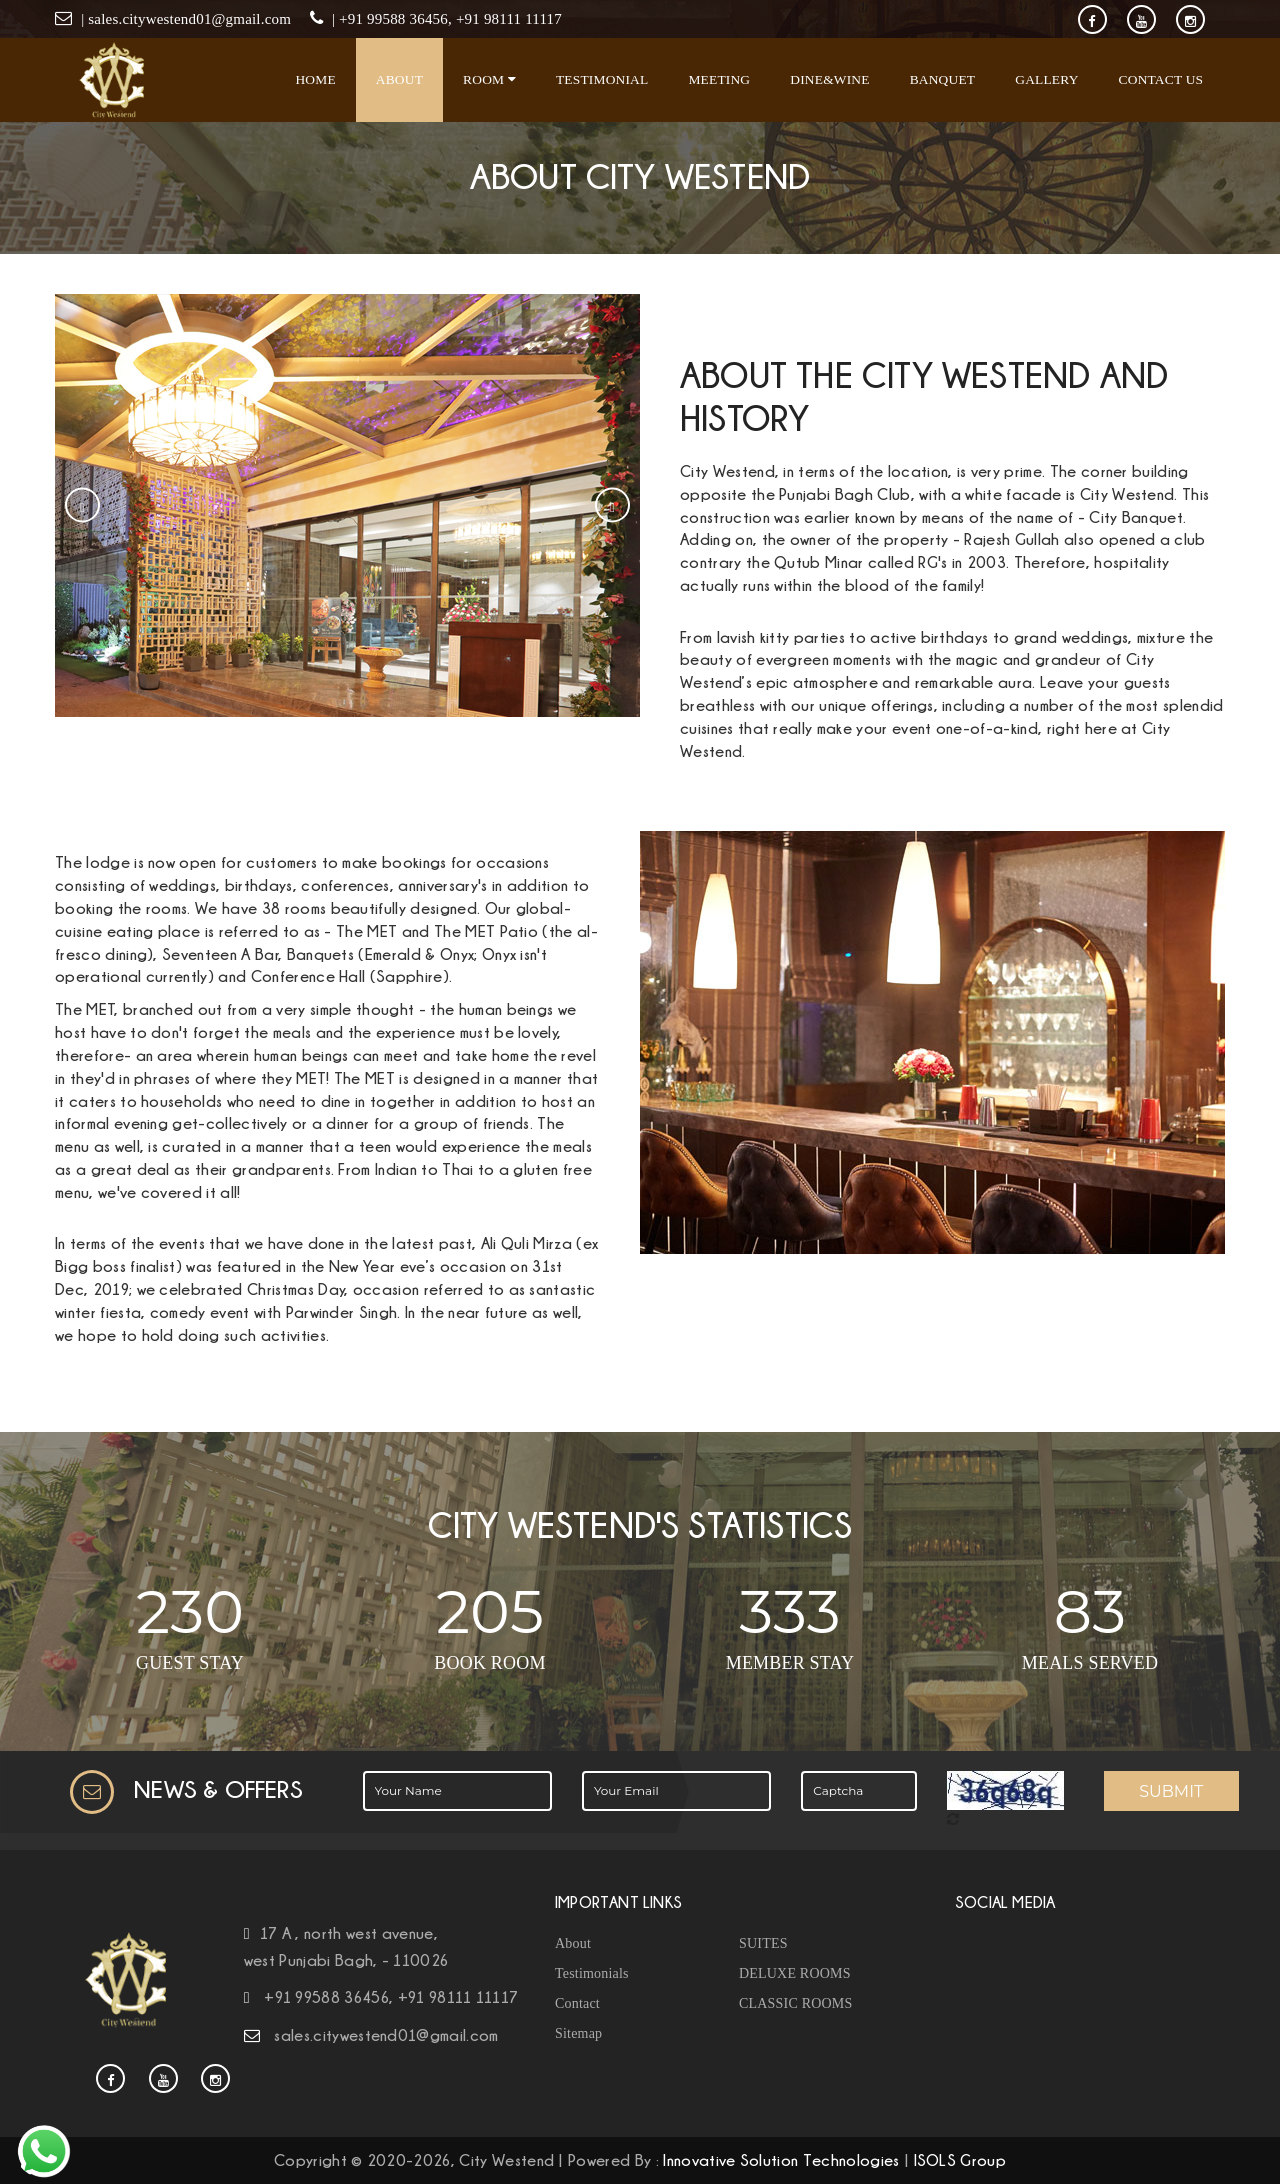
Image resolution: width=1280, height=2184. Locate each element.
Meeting (719, 79)
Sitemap (578, 2033)
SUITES (763, 1943)
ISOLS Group (960, 2160)
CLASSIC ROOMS (795, 2003)
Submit (1171, 1791)
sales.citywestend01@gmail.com (386, 2035)
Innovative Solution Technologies (781, 2160)
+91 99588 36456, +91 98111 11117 (391, 1997)
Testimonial (602, 79)
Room (489, 79)
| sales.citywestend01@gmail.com (186, 19)
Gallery (1046, 79)
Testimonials (592, 1973)
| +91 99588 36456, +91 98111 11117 (445, 19)
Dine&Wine (829, 79)
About (399, 79)
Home (315, 79)
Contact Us (1161, 79)
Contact (577, 2003)
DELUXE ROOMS (795, 1973)
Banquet (943, 79)
